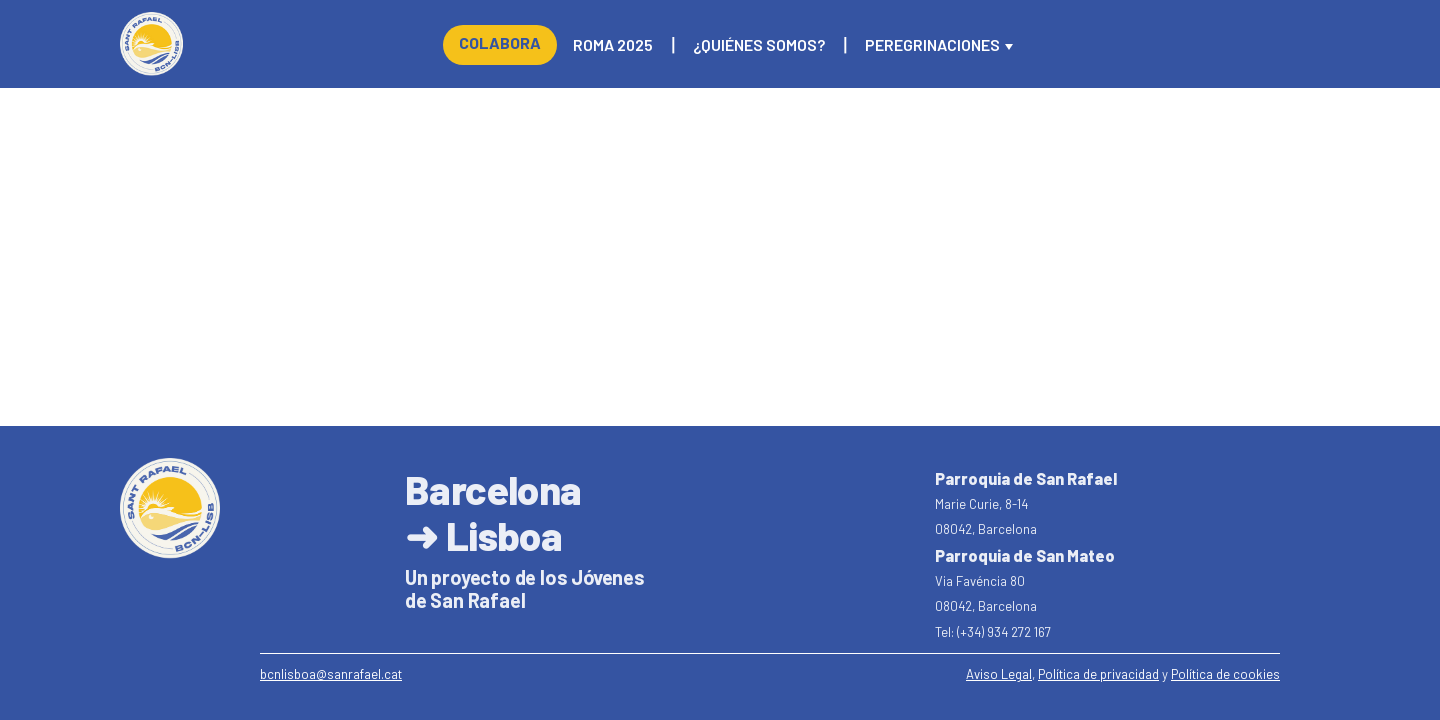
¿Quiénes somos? (759, 44)
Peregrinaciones (932, 44)
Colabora (500, 42)
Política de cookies (1225, 674)
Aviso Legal (999, 674)
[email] (331, 675)
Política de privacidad (1098, 674)
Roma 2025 (613, 44)
